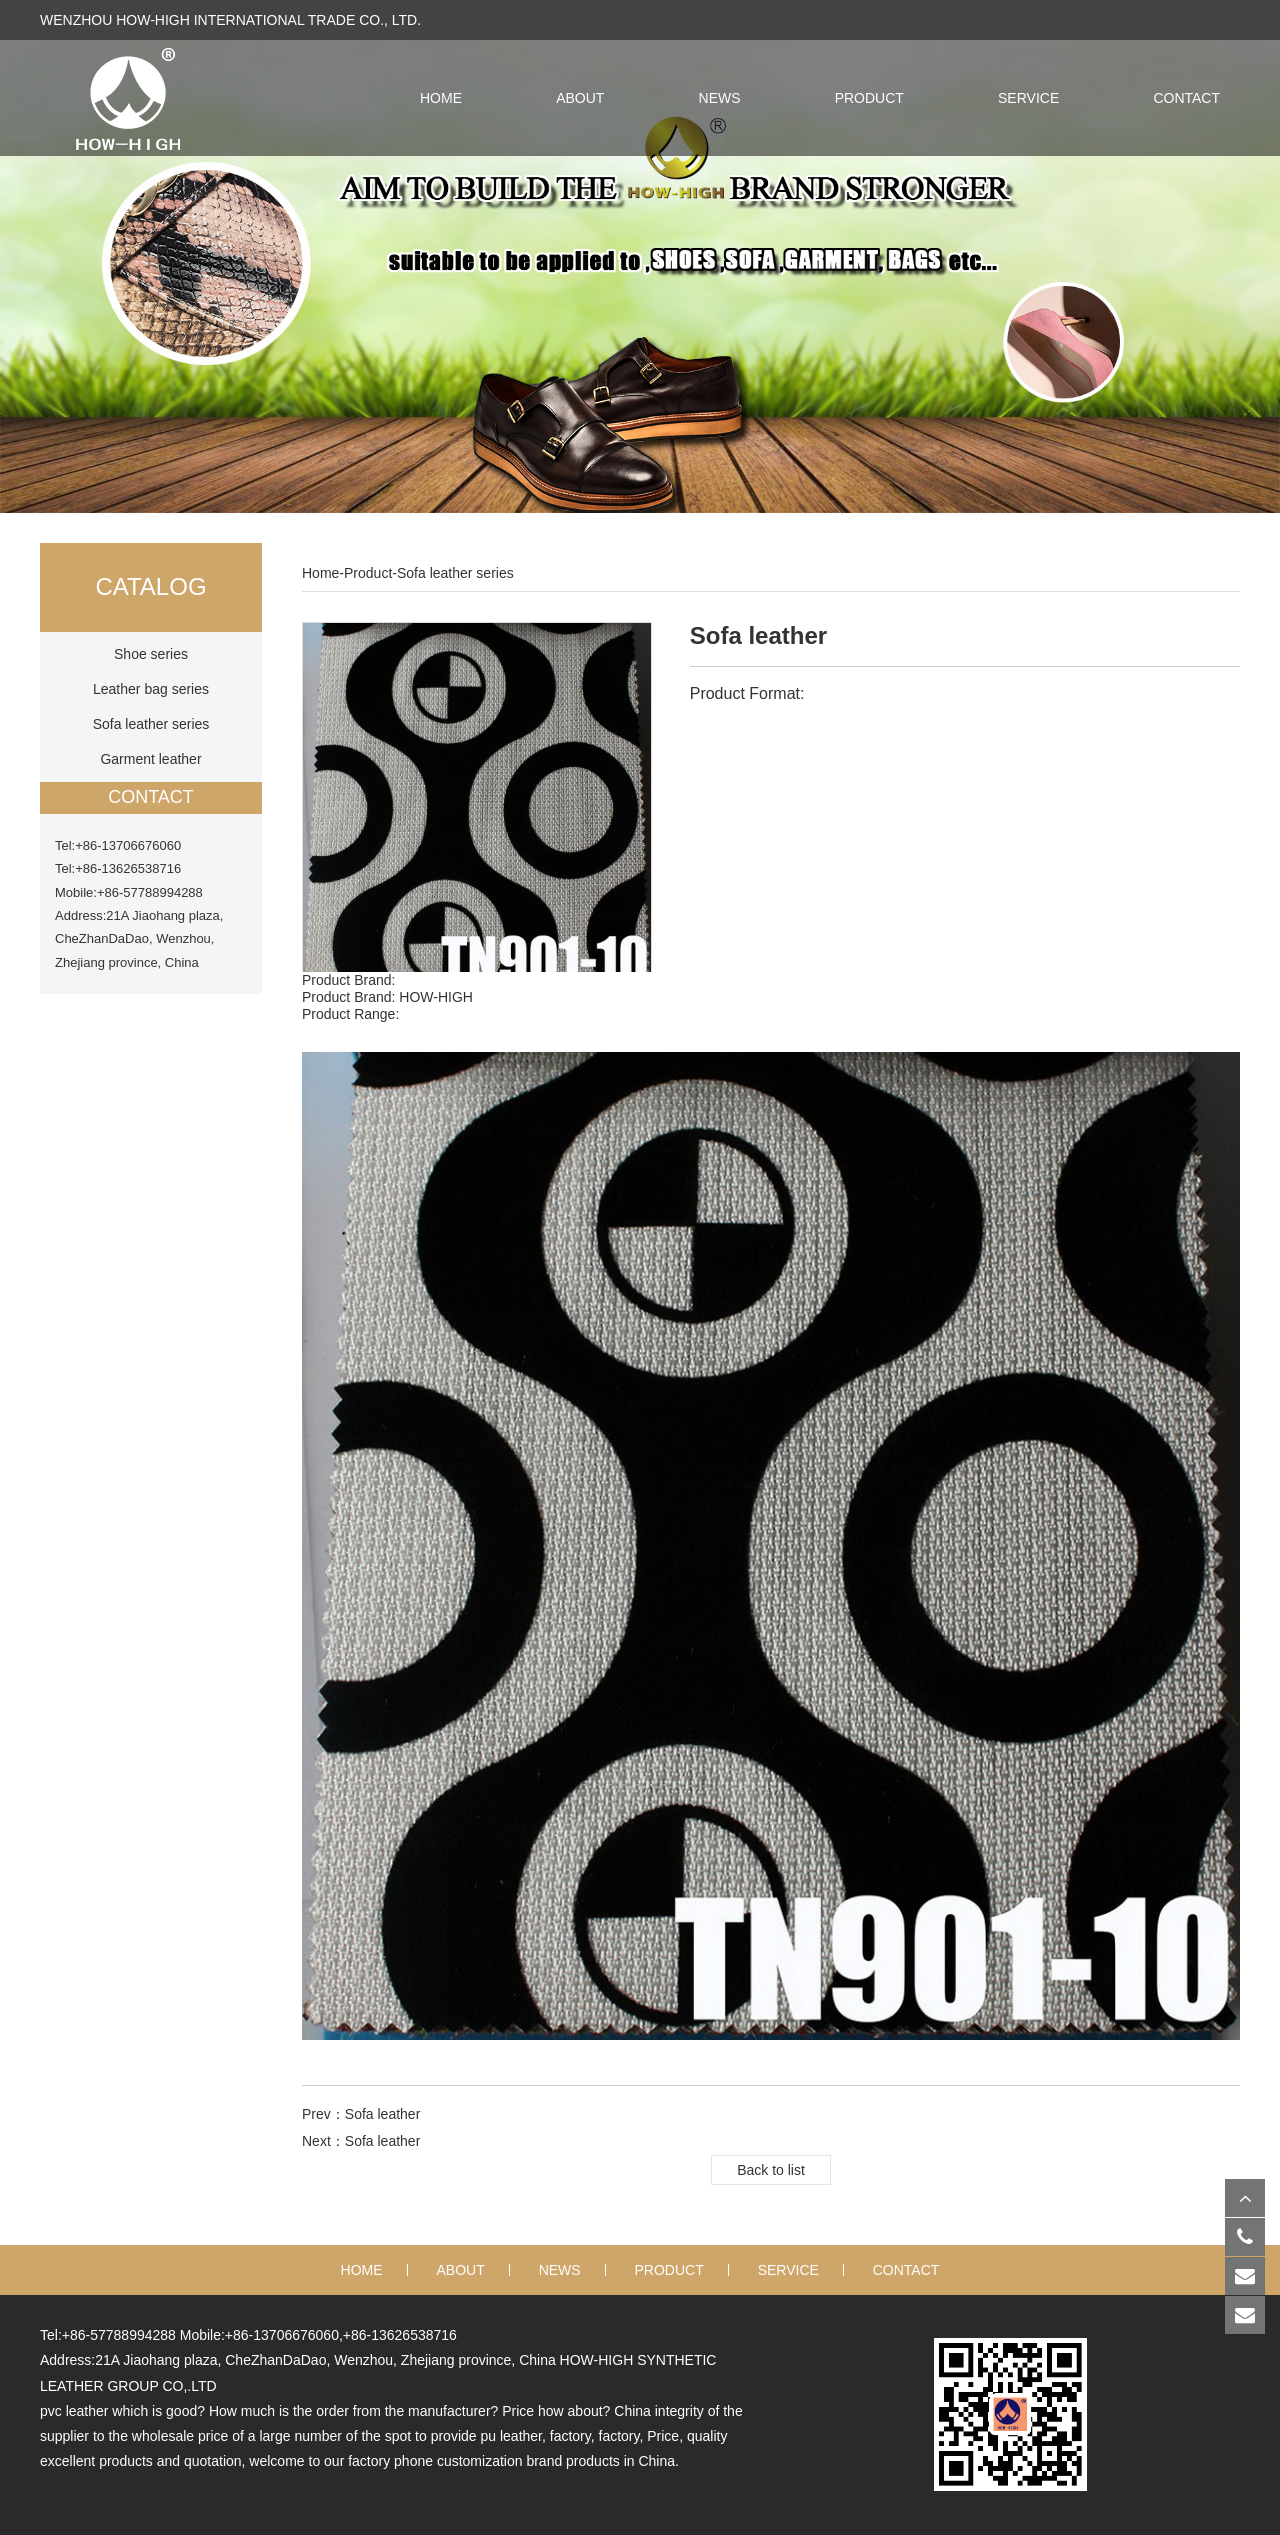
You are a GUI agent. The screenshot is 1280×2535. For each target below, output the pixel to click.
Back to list (771, 2170)
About (580, 98)
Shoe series (151, 654)
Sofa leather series (151, 724)
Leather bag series (151, 689)
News (720, 98)
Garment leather (150, 759)
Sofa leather (383, 2114)
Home (320, 573)
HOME (441, 98)
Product (869, 98)
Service (1028, 98)
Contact (1186, 98)
